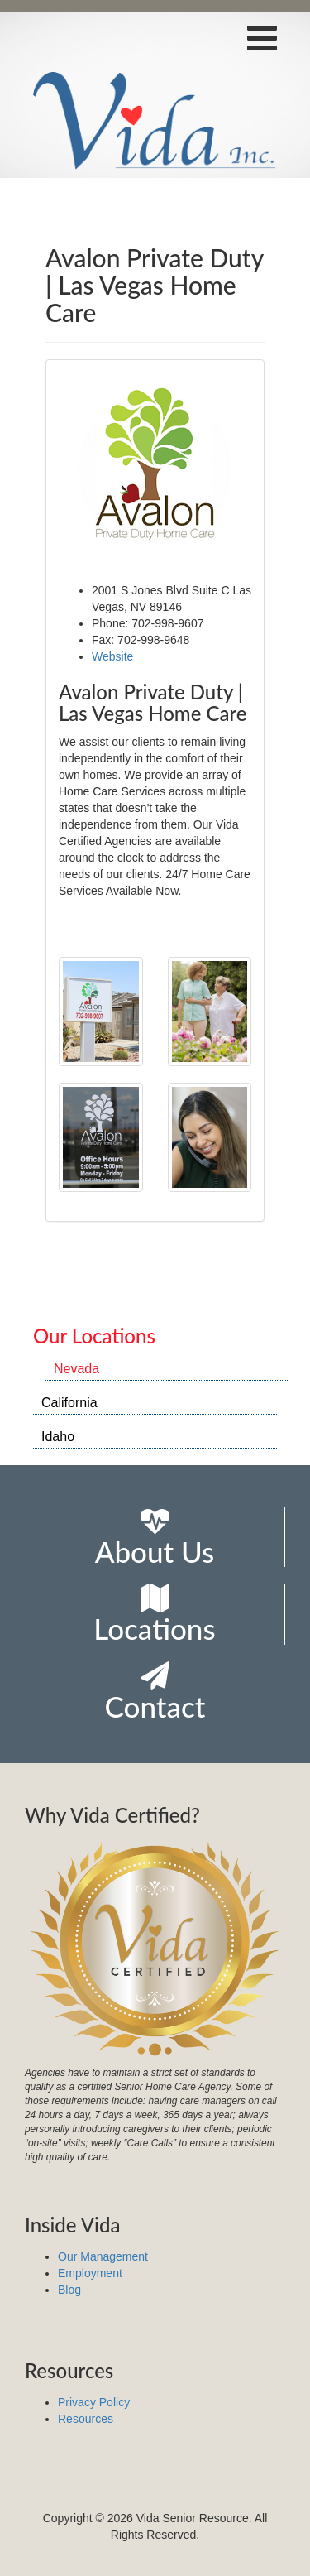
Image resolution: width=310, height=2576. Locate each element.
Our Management (103, 2256)
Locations (154, 1615)
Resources (85, 2418)
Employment (90, 2273)
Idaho (57, 1437)
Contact (155, 1692)
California (69, 1403)
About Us (155, 1538)
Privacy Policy (94, 2402)
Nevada (76, 1369)
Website (112, 656)
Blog (69, 2289)
